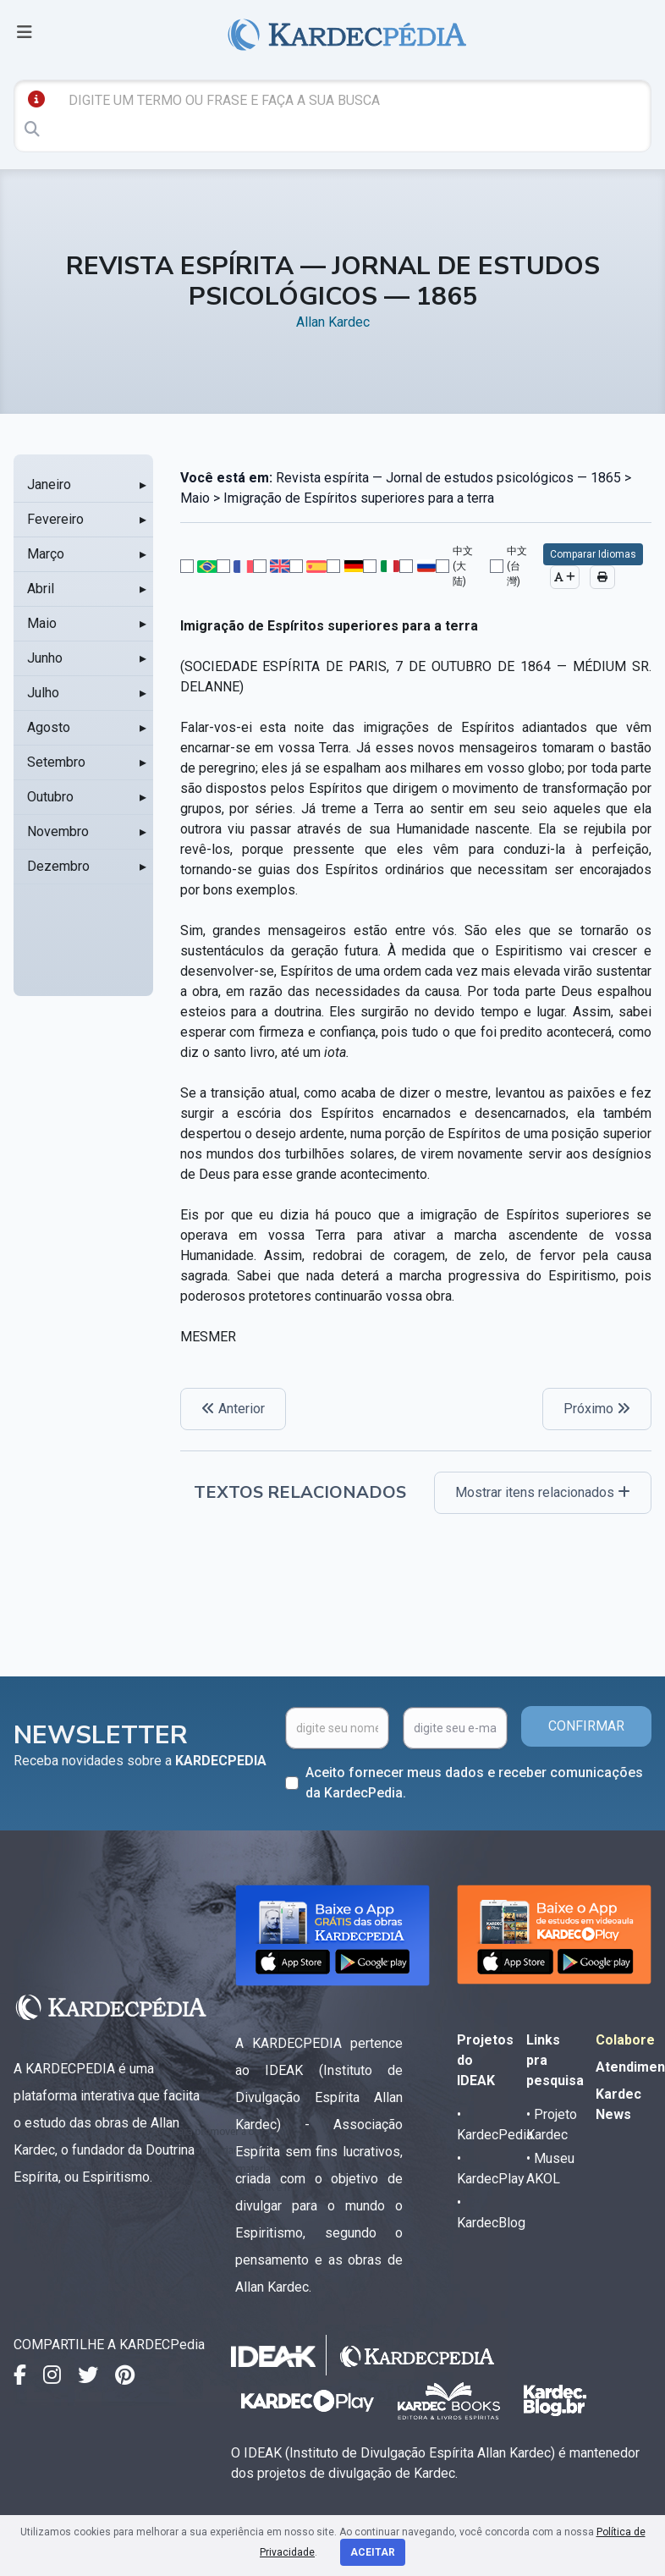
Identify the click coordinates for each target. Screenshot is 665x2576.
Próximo (596, 1409)
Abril (40, 589)
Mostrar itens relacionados (542, 1492)
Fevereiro (55, 519)
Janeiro (49, 484)
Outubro (50, 797)
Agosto (48, 727)
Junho (45, 658)
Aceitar (372, 2552)
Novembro (58, 831)
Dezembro (58, 866)
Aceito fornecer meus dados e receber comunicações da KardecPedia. (474, 1782)
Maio (42, 623)
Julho (43, 693)
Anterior (233, 1409)
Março (45, 554)
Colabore (625, 2040)
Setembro (56, 762)
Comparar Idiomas (593, 554)
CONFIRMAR (586, 1726)
